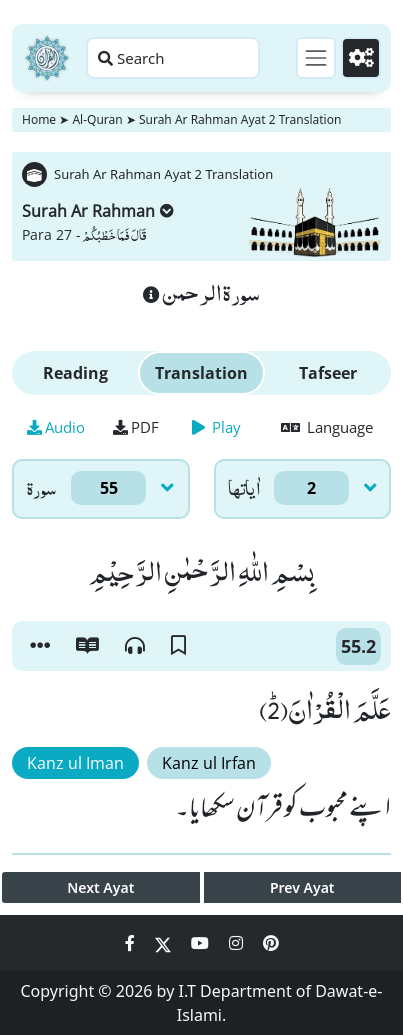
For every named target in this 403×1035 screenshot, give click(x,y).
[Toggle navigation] (316, 58)
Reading (75, 373)
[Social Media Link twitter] (165, 943)
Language (327, 427)
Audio (56, 427)
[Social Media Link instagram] (238, 943)
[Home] (47, 58)
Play (216, 427)
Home (39, 119)
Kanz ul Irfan (209, 763)
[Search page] (173, 58)
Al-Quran (97, 119)
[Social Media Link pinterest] (271, 943)
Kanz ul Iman (75, 763)
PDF (136, 427)
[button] (40, 646)
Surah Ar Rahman (98, 211)
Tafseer (328, 373)
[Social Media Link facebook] (132, 943)
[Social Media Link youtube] (202, 943)
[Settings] (361, 58)
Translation (201, 373)
